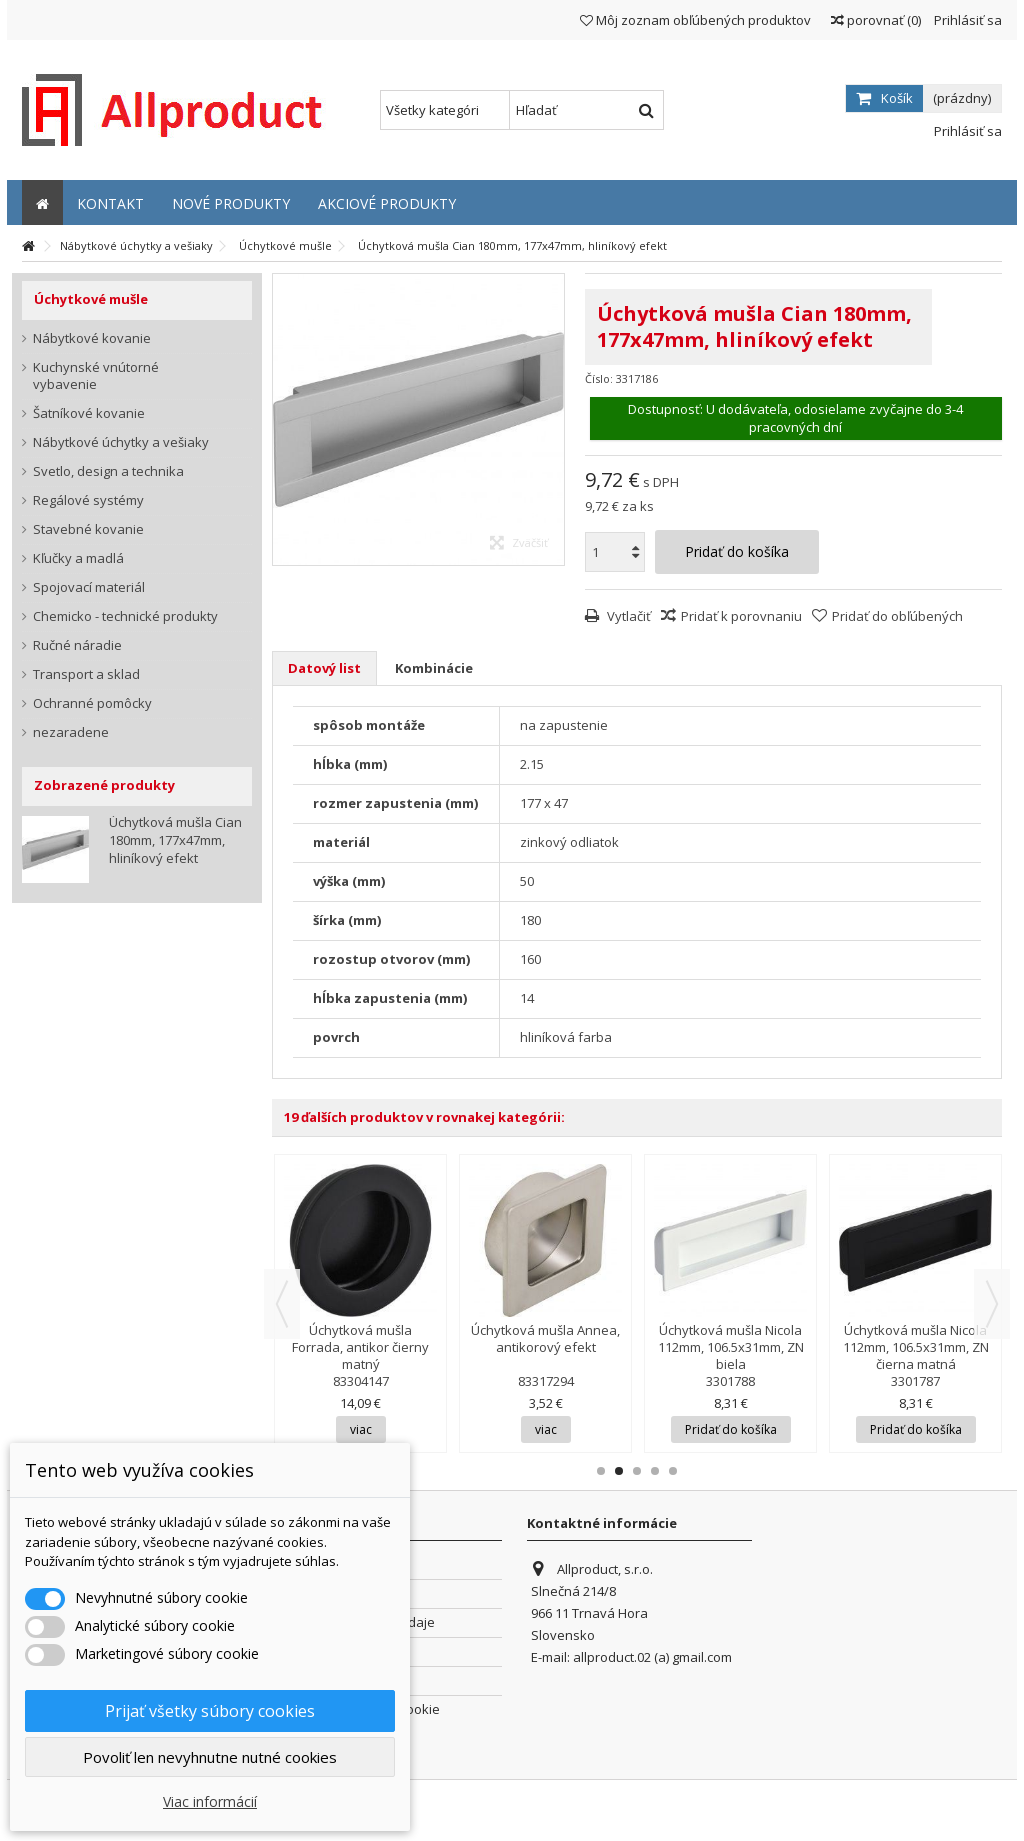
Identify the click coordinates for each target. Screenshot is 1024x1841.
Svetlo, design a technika (108, 471)
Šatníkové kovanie (89, 413)
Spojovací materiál (89, 587)
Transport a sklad (86, 674)
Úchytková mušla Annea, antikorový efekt (545, 1338)
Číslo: (599, 378)
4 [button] (655, 1471)
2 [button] (619, 1471)
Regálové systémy (88, 500)
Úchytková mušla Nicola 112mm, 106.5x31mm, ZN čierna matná (916, 1347)
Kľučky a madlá (78, 558)
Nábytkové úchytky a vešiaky (121, 442)
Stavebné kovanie (88, 529)
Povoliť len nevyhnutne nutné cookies (210, 1757)
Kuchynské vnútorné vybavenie (96, 376)
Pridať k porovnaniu (741, 616)
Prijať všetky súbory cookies (210, 1711)
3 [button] (637, 1471)
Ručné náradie (77, 645)
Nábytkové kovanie (92, 338)
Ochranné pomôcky (92, 703)
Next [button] (992, 1304)
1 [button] (601, 1471)
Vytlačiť (627, 616)
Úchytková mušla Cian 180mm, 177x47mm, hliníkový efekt (175, 840)
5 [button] (673, 1471)
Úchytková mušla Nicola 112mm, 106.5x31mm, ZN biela (731, 1347)
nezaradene (71, 732)
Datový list (324, 668)
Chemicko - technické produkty (125, 616)
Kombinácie (434, 668)
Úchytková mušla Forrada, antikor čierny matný (360, 1347)
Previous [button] (282, 1304)
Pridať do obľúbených (897, 616)
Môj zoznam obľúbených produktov (695, 20)
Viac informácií (210, 1801)
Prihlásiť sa (966, 20)
